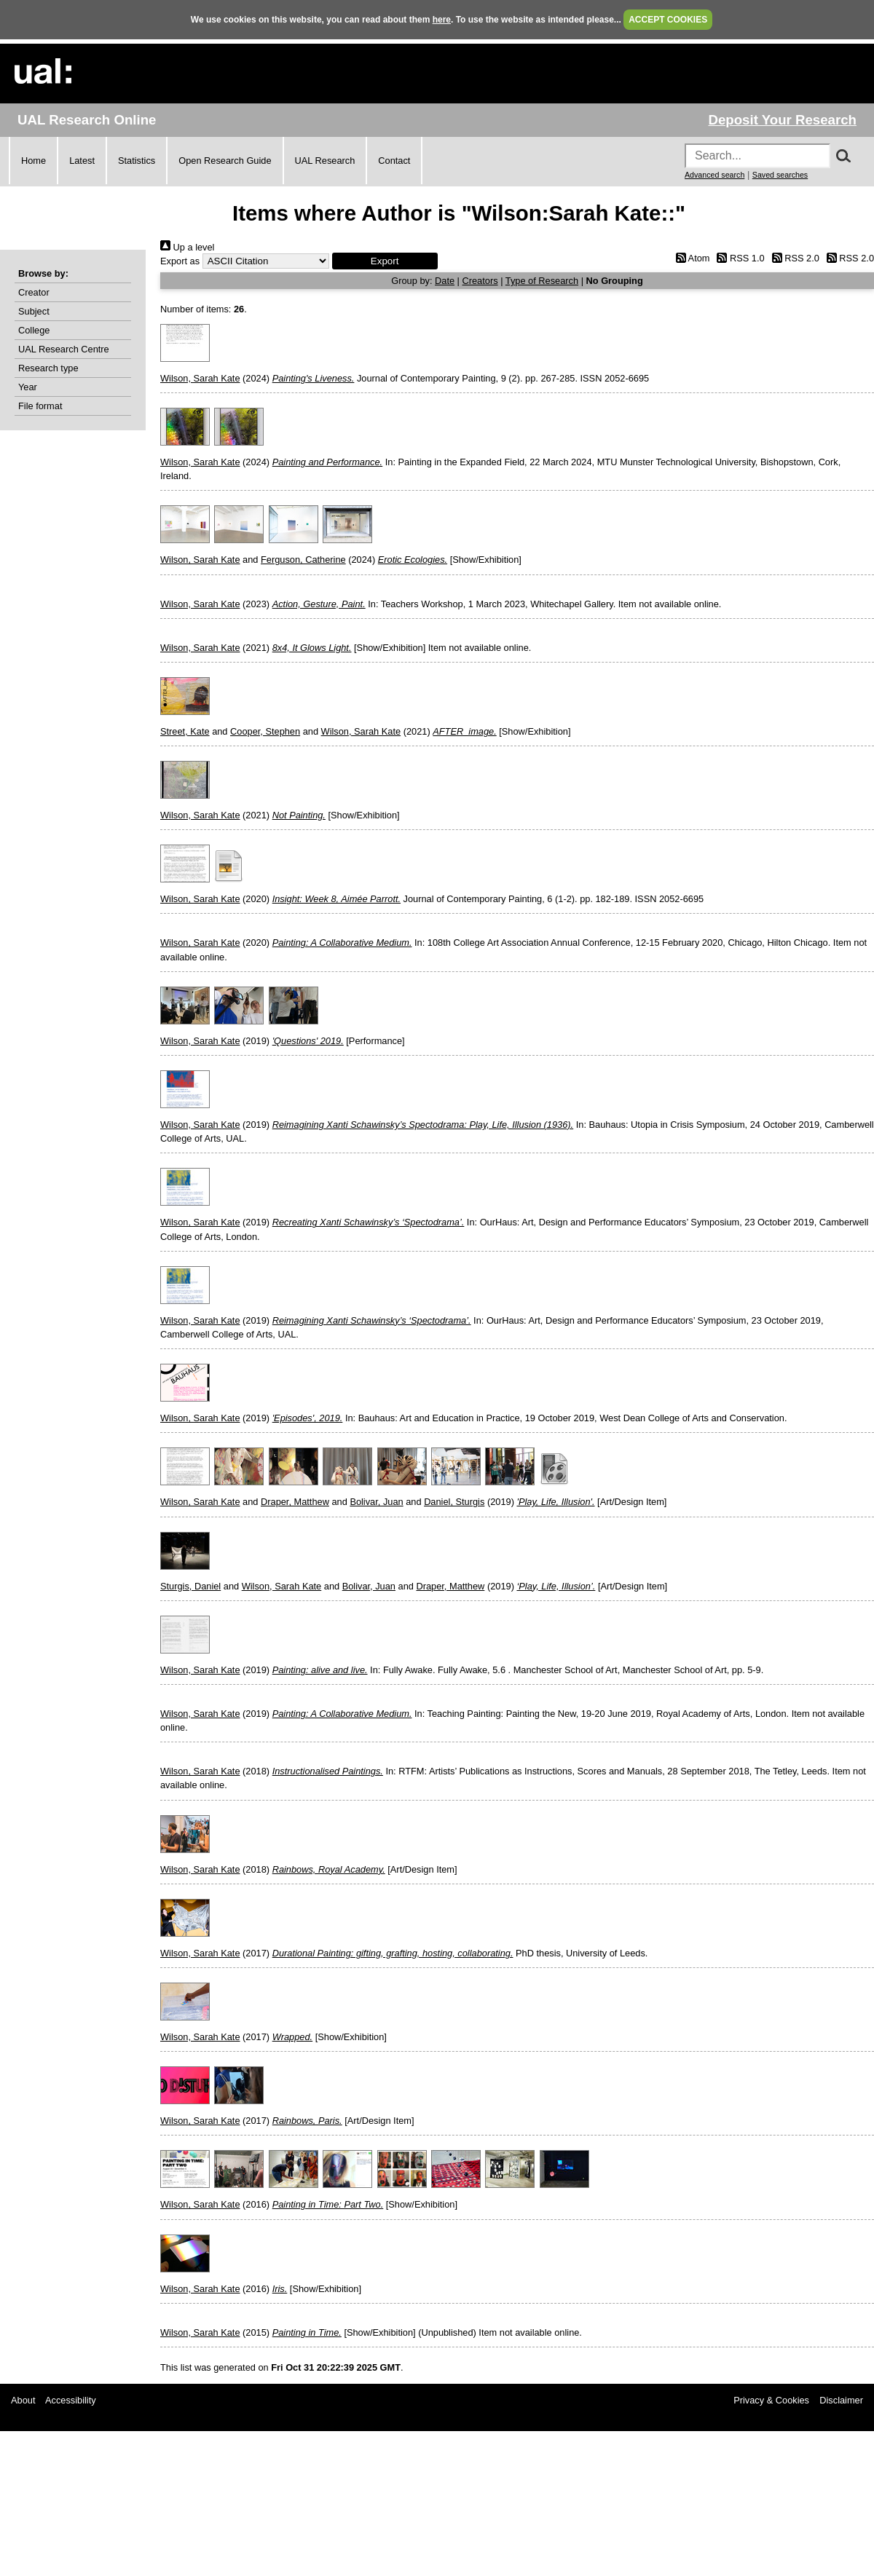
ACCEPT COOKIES (668, 20)
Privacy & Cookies (771, 2400)
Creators (480, 280)
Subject (34, 311)
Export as (180, 261)
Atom (690, 258)
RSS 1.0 (738, 258)
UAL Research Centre (63, 349)
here (442, 20)
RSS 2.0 (793, 258)
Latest (82, 160)
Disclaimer (841, 2400)
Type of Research (541, 280)
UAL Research (325, 160)
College (34, 330)
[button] (385, 261)
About (23, 2400)
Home (33, 160)
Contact (394, 160)
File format (40, 405)
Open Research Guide (224, 160)
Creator (34, 292)
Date (444, 280)
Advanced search (714, 174)
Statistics (136, 160)
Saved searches (780, 174)
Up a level (187, 247)
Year (27, 387)
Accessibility (70, 2400)
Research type (48, 368)
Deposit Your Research (782, 119)
